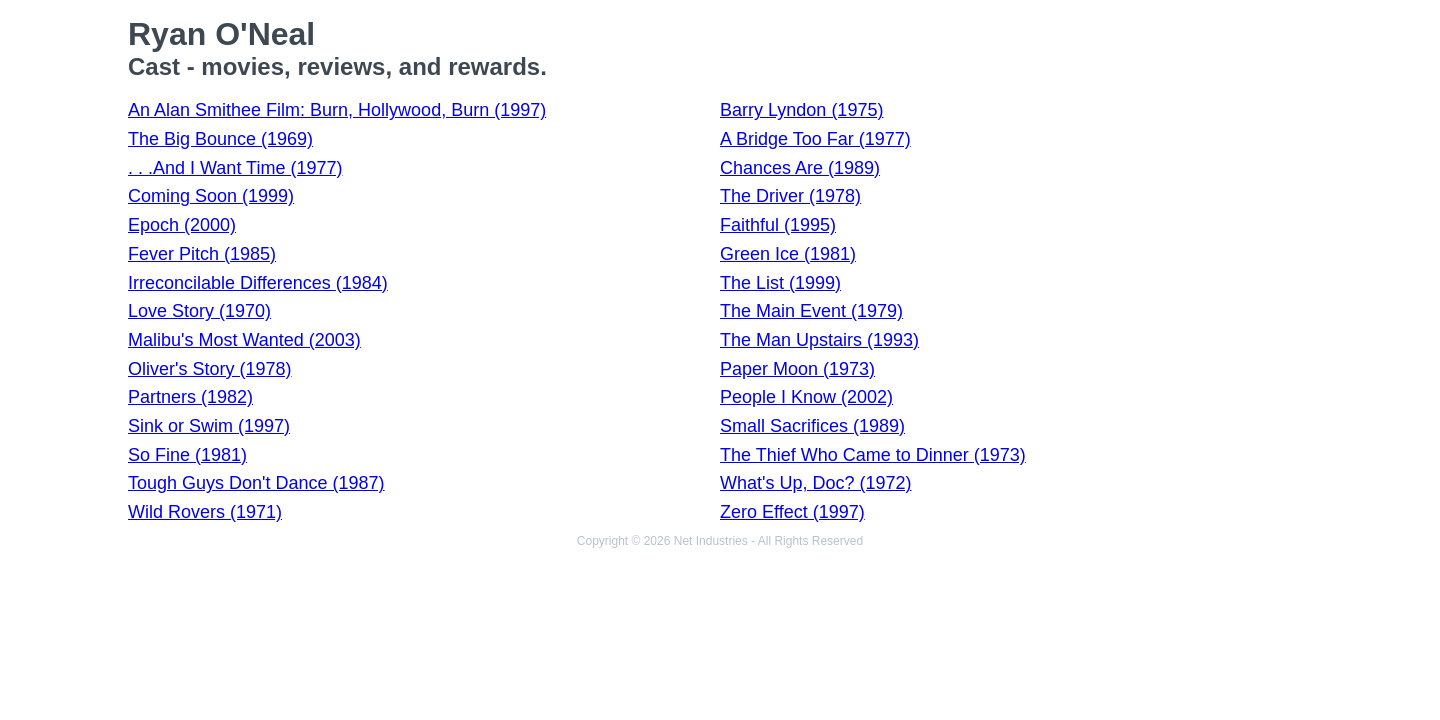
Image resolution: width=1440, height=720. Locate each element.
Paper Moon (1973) (797, 369)
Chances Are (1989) (800, 168)
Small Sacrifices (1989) (812, 426)
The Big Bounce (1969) (220, 139)
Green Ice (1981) (788, 254)
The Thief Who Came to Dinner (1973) (873, 455)
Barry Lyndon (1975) (801, 110)
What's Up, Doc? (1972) (816, 483)
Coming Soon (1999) (211, 196)
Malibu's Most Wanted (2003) (244, 340)
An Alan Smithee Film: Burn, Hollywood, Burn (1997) (337, 110)
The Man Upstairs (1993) (819, 340)
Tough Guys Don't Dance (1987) (256, 483)
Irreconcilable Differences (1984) (258, 283)
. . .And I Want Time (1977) (235, 168)
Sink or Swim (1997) (209, 426)
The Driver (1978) (790, 196)
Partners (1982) (190, 397)
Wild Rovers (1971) (205, 512)
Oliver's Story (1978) (210, 369)
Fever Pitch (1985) (202, 254)
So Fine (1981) (187, 455)
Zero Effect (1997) (792, 512)
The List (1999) (780, 283)
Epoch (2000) (182, 225)
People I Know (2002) (806, 397)
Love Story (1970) (199, 311)
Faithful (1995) (778, 225)
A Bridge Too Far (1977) (815, 139)
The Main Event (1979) (811, 311)
